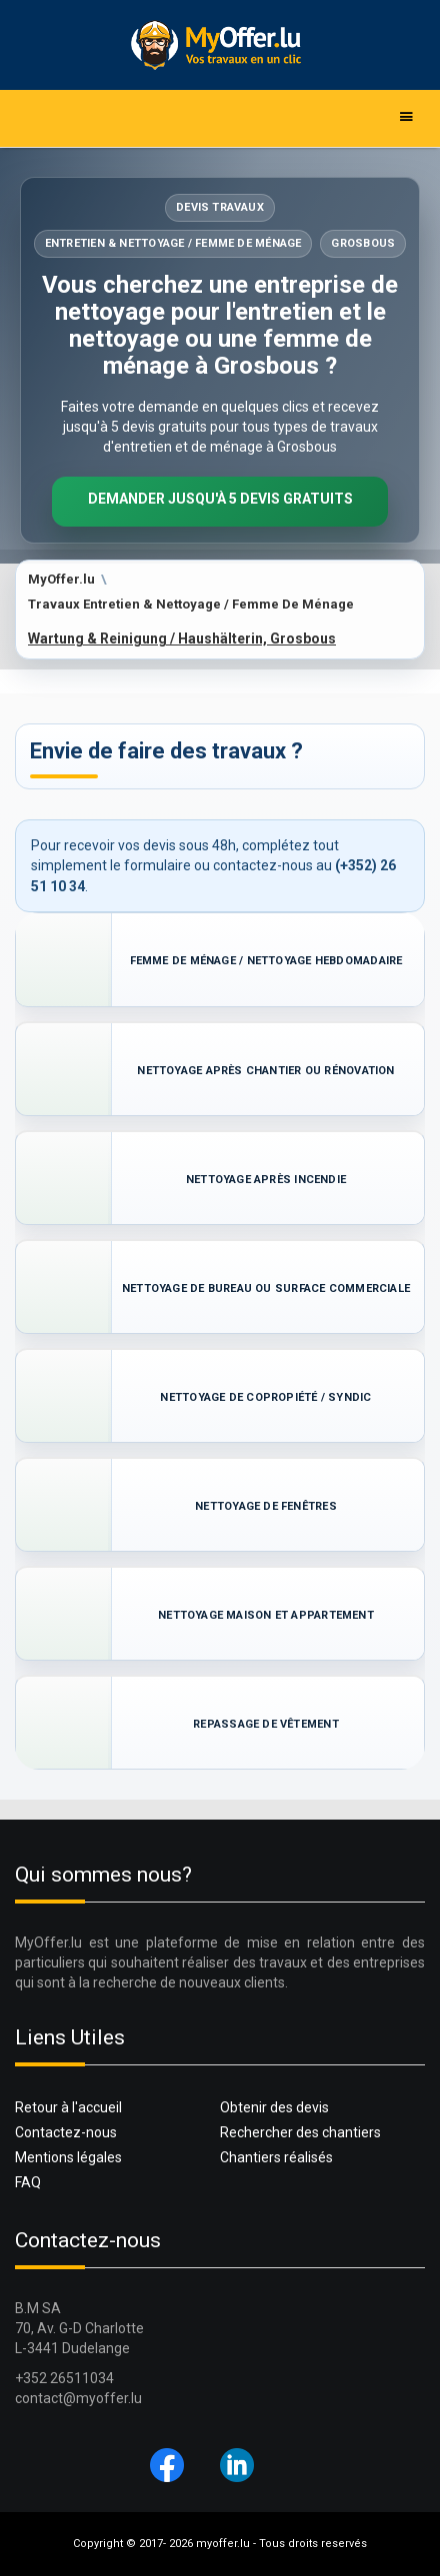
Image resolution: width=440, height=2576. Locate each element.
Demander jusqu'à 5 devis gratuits (220, 499)
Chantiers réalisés (276, 2157)
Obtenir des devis (274, 2107)
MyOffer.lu (61, 579)
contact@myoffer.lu (78, 2398)
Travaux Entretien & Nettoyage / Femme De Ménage (191, 604)
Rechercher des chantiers (300, 2132)
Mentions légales (68, 2157)
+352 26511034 (64, 2378)
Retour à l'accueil (68, 2107)
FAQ (28, 2182)
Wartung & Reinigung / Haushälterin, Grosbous (182, 638)
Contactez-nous (66, 2132)
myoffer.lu (223, 2543)
